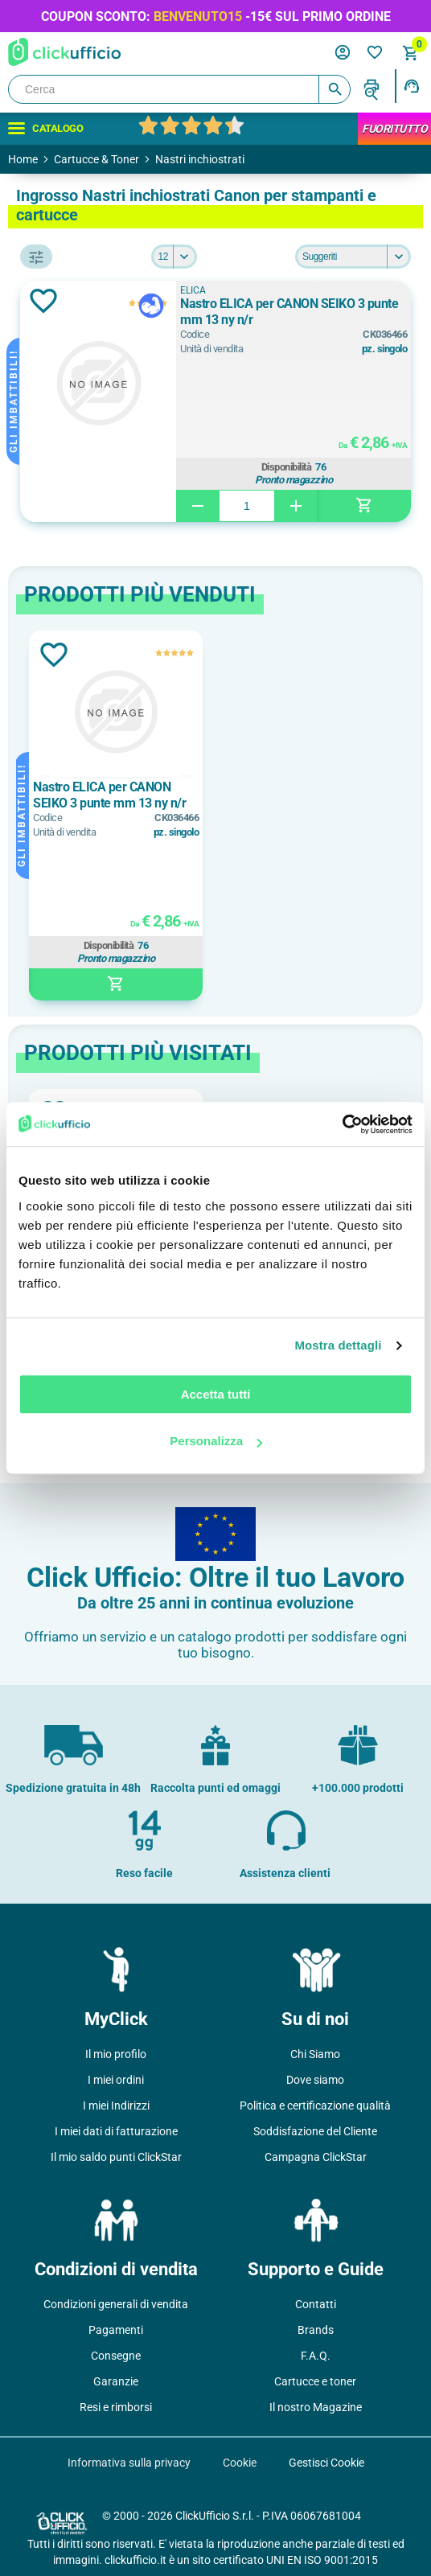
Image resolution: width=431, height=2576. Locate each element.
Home (23, 159)
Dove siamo (315, 2079)
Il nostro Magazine (315, 2407)
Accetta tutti (216, 1394)
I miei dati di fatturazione (116, 2131)
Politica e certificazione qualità (315, 2105)
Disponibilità (286, 467)
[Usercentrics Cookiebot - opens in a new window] (342, 1124)
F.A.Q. (315, 2355)
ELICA (192, 290)
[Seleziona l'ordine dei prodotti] (353, 256)
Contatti (315, 2304)
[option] (116, 815)
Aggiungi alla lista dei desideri (43, 301)
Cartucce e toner (315, 2381)
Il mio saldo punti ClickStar (116, 2157)
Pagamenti (115, 2329)
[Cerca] (179, 89)
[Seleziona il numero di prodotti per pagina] (174, 256)
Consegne (116, 2355)
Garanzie (115, 2381)
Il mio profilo (115, 2054)
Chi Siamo (315, 2054)
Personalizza (216, 1441)
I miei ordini (116, 2079)
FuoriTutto (394, 128)
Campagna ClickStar (316, 2157)
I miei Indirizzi (116, 2105)
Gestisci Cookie (326, 2462)
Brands (316, 2329)
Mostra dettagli (337, 1345)
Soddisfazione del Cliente (315, 2131)
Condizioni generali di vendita (115, 2304)
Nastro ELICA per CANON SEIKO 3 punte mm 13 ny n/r (289, 311)
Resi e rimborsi (116, 2407)
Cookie (240, 2462)
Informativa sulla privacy (129, 2462)
